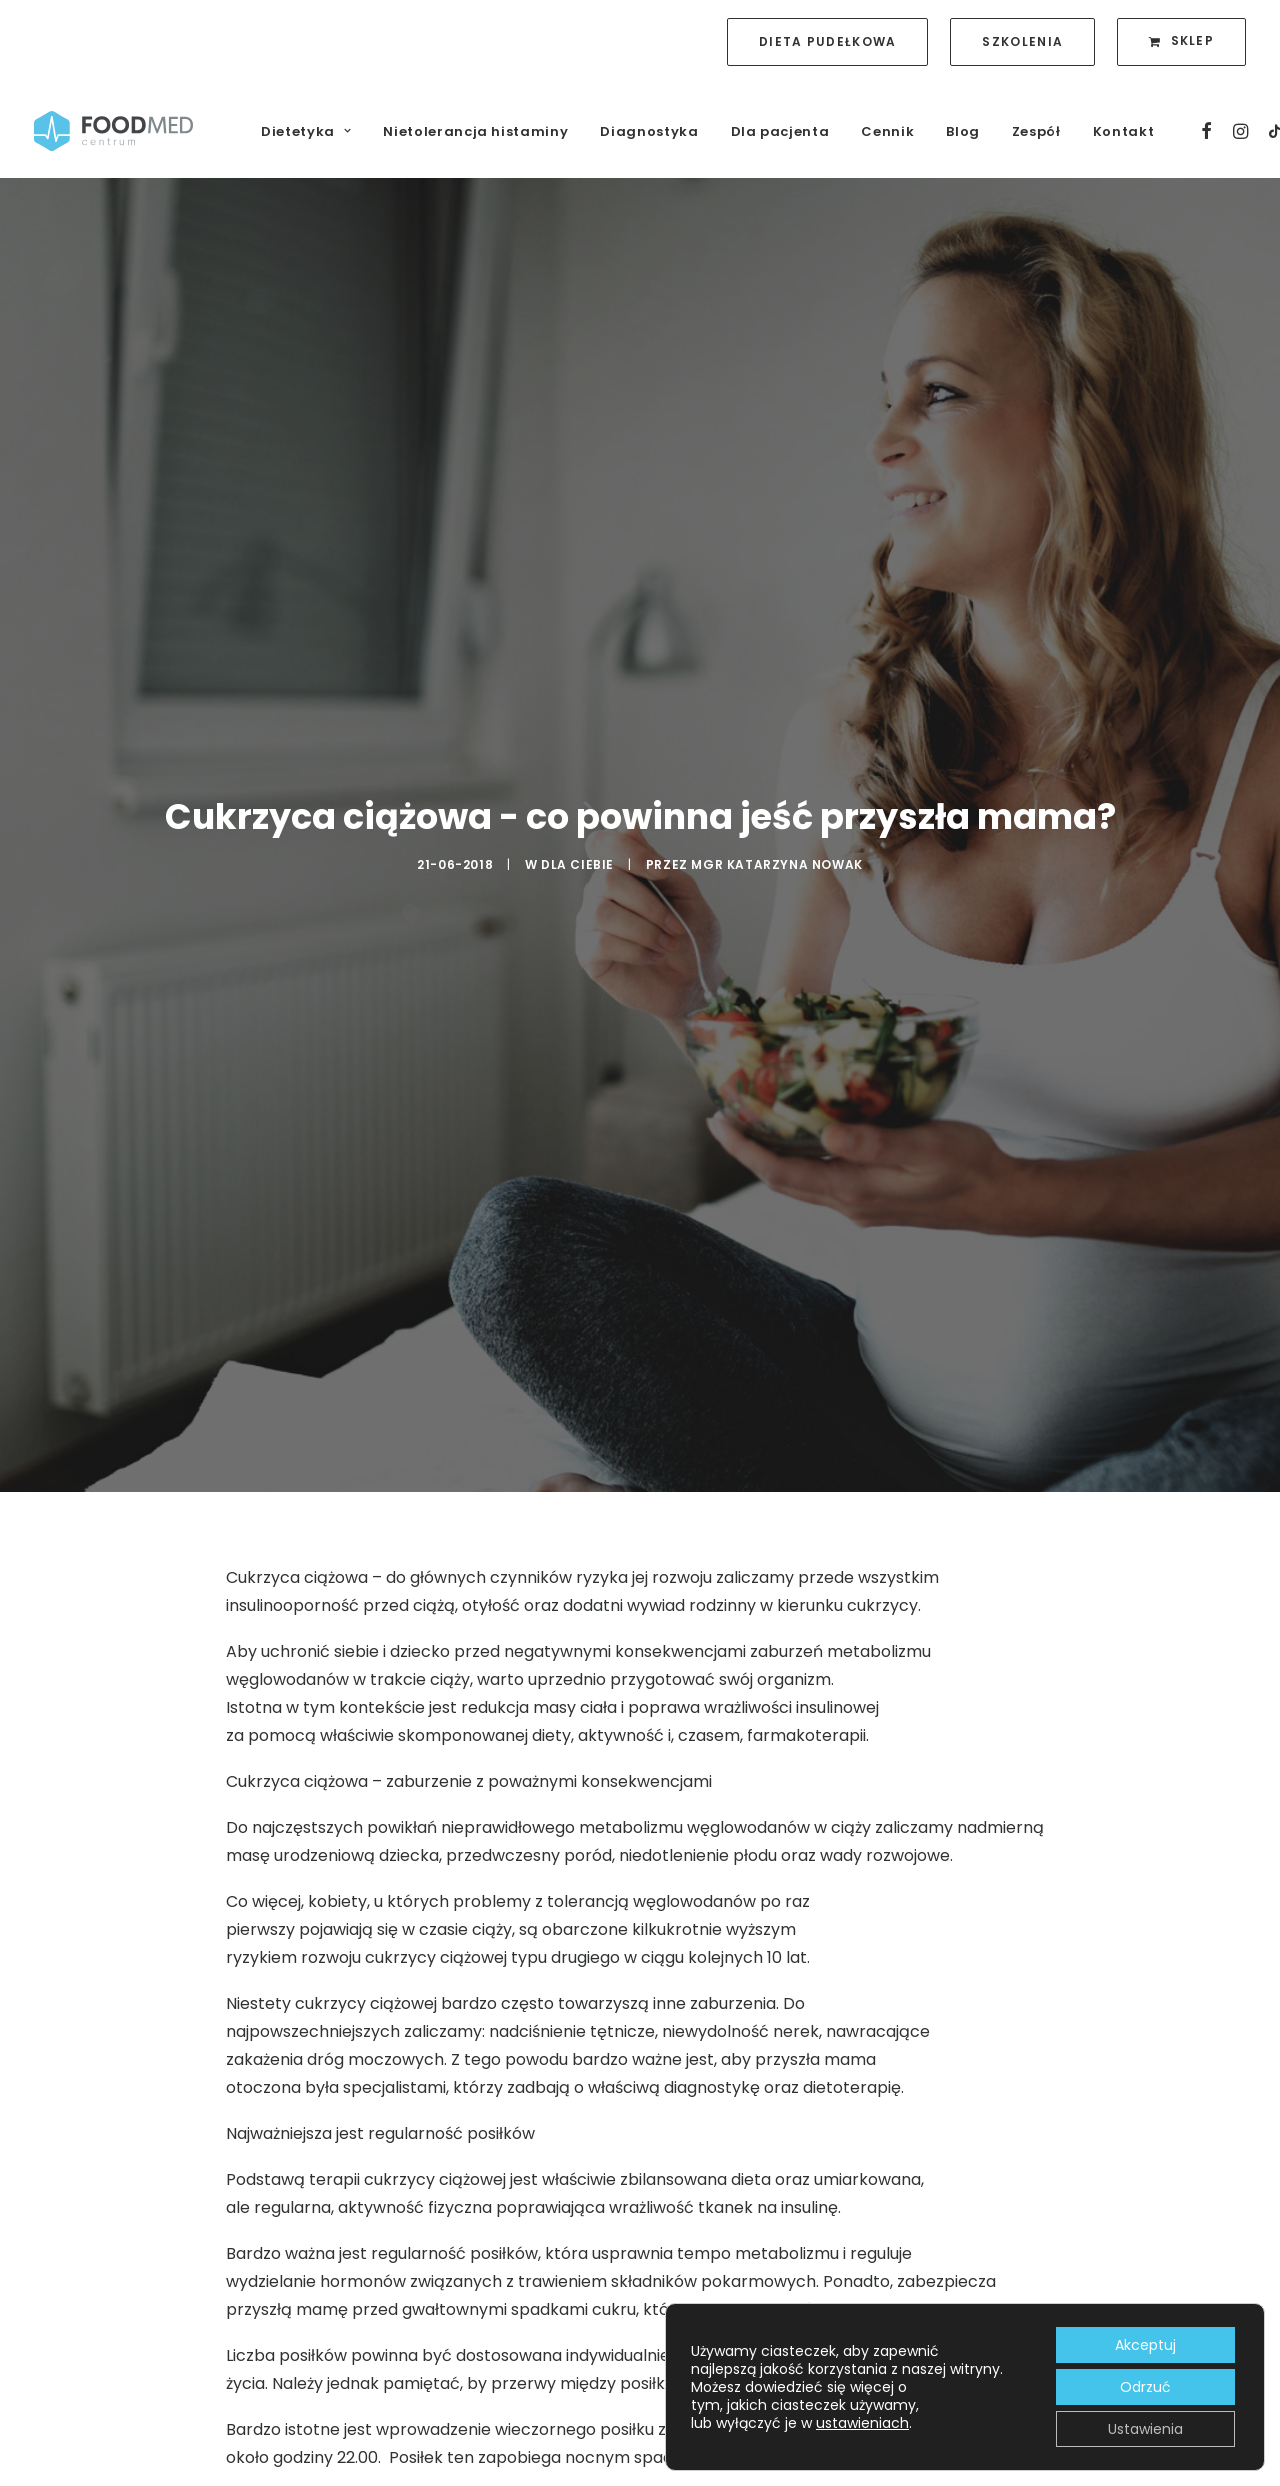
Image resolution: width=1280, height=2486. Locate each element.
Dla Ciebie (577, 751)
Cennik (887, 131)
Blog (963, 131)
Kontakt (1124, 131)
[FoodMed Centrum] (113, 131)
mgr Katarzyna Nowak (776, 751)
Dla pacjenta (780, 131)
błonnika (591, 2351)
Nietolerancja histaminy (475, 131)
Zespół (1036, 131)
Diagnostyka (649, 131)
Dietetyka (306, 131)
